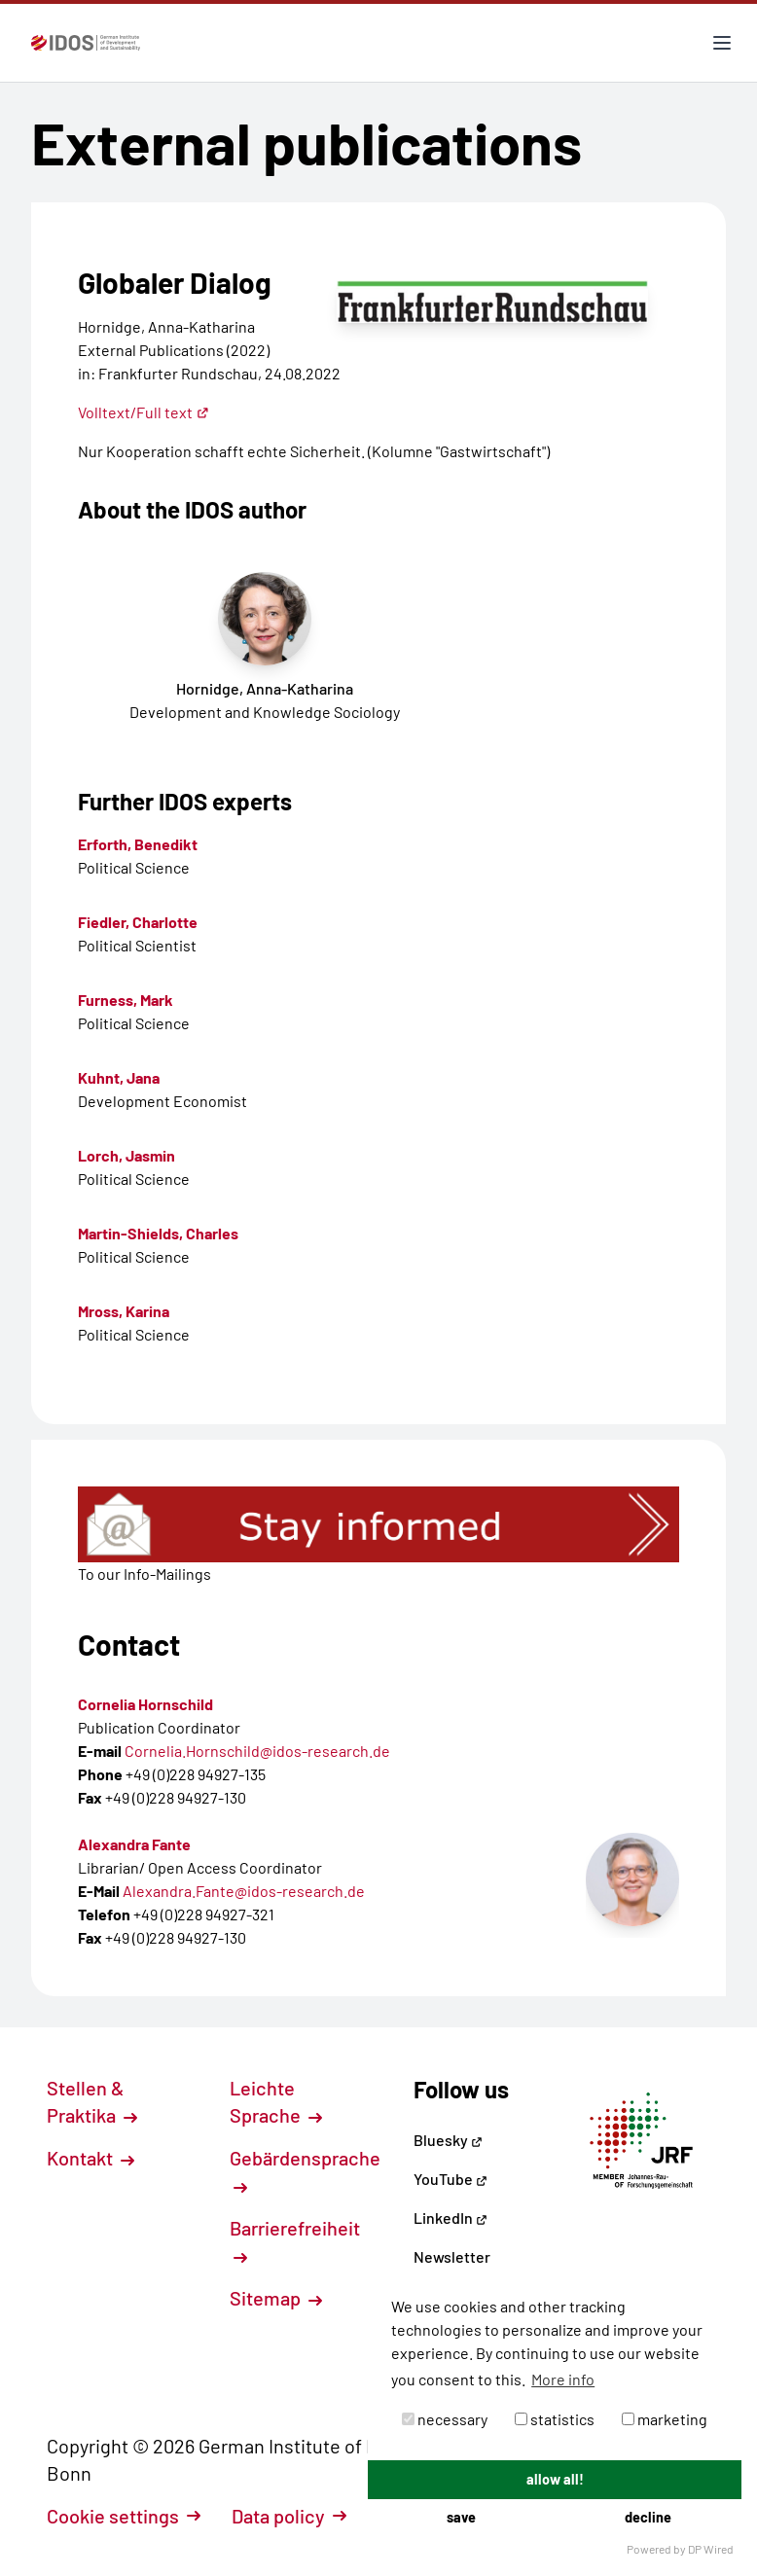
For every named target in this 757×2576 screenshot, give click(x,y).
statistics (555, 2419)
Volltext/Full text (143, 412)
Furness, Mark (125, 999)
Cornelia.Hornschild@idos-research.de (257, 1750)
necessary (444, 2419)
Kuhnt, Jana (119, 1077)
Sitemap (276, 2297)
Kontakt (90, 2157)
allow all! (555, 2479)
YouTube (450, 2178)
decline (648, 2517)
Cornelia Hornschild (145, 1704)
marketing (664, 2419)
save (461, 2517)
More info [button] (563, 2379)
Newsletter (452, 2256)
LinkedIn (450, 2217)
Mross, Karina (123, 1311)
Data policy (289, 2515)
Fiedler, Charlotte (138, 921)
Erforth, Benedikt (138, 844)
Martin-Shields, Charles (158, 1233)
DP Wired (711, 2549)
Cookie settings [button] (123, 2515)
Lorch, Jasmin (126, 1155)
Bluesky (448, 2139)
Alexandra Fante (134, 1844)
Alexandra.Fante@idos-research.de (244, 1890)
